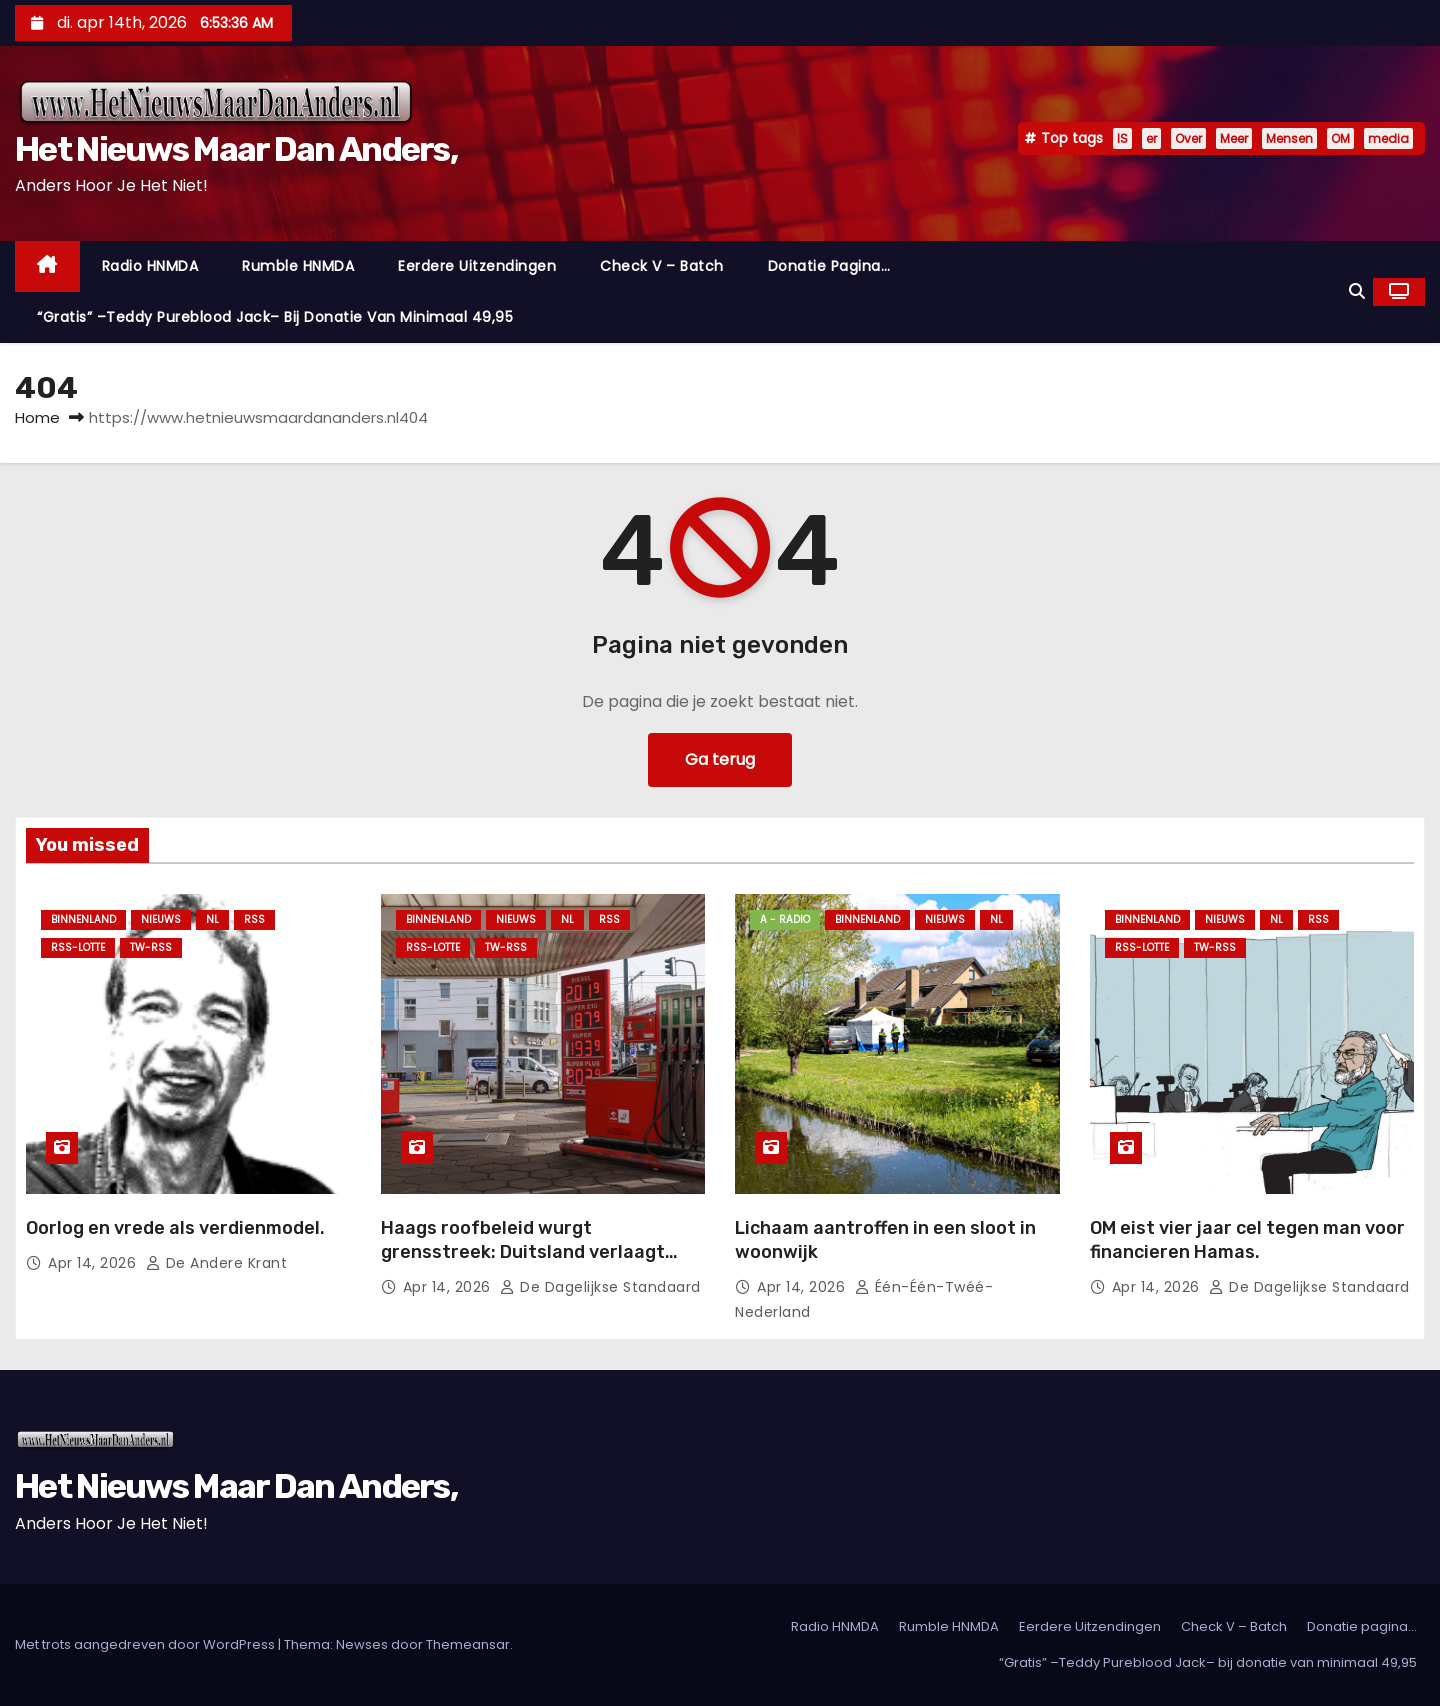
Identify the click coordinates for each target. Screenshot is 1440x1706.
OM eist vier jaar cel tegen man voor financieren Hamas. (1247, 1240)
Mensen (1289, 138)
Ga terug (720, 759)
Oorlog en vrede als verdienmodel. (175, 1228)
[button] (1357, 291)
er (1151, 138)
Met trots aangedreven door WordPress (146, 1644)
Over (1188, 138)
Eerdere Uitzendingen (477, 266)
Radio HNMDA (150, 266)
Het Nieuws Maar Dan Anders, (236, 149)
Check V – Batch (662, 266)
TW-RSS (151, 947)
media (1388, 138)
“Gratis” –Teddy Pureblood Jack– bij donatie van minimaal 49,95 (275, 317)
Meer (1234, 138)
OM (1340, 138)
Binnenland (83, 919)
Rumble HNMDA (298, 266)
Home (37, 417)
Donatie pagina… (829, 266)
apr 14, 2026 (94, 1263)
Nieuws (161, 919)
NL (212, 919)
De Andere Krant (217, 1263)
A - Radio (785, 919)
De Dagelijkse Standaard (600, 1287)
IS (1122, 138)
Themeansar (468, 1644)
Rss (254, 919)
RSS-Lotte (78, 947)
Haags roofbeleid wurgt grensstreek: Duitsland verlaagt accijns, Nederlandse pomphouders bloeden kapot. (535, 1264)
